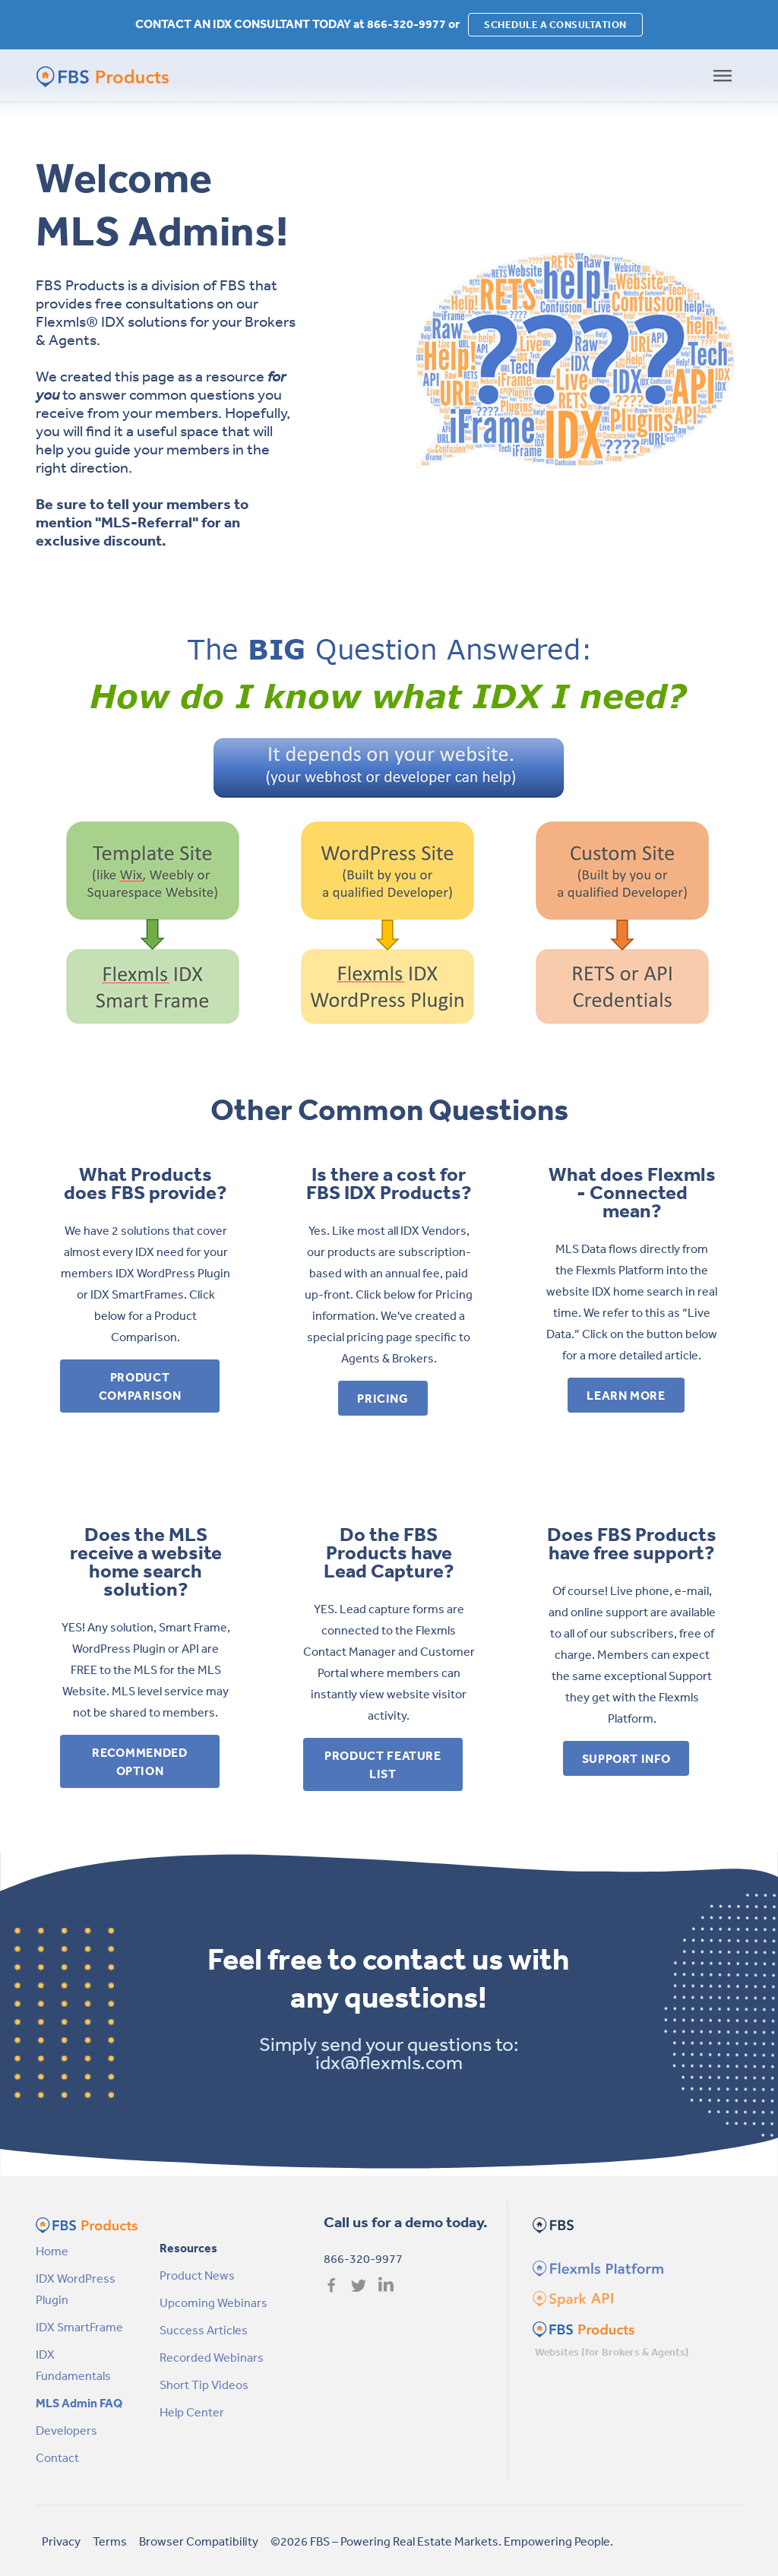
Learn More (626, 1395)
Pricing (382, 1398)
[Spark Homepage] (572, 2297)
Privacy (61, 2541)
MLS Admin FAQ (79, 2402)
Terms (110, 2541)
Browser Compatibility (198, 2541)
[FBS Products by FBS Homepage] (96, 76)
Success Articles (204, 2329)
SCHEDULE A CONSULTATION (555, 24)
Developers (66, 2430)
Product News (197, 2275)
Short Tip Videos (204, 2384)
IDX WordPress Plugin (75, 2289)
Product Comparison (140, 1386)
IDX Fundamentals (73, 2365)
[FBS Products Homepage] (583, 2328)
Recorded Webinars (212, 2357)
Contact (57, 2457)
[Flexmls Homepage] (596, 2267)
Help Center (192, 2411)
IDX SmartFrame (79, 2326)
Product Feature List (382, 1764)
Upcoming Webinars (213, 2302)
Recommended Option (139, 1761)
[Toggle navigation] (722, 75)
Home (52, 2250)
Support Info (626, 1758)
